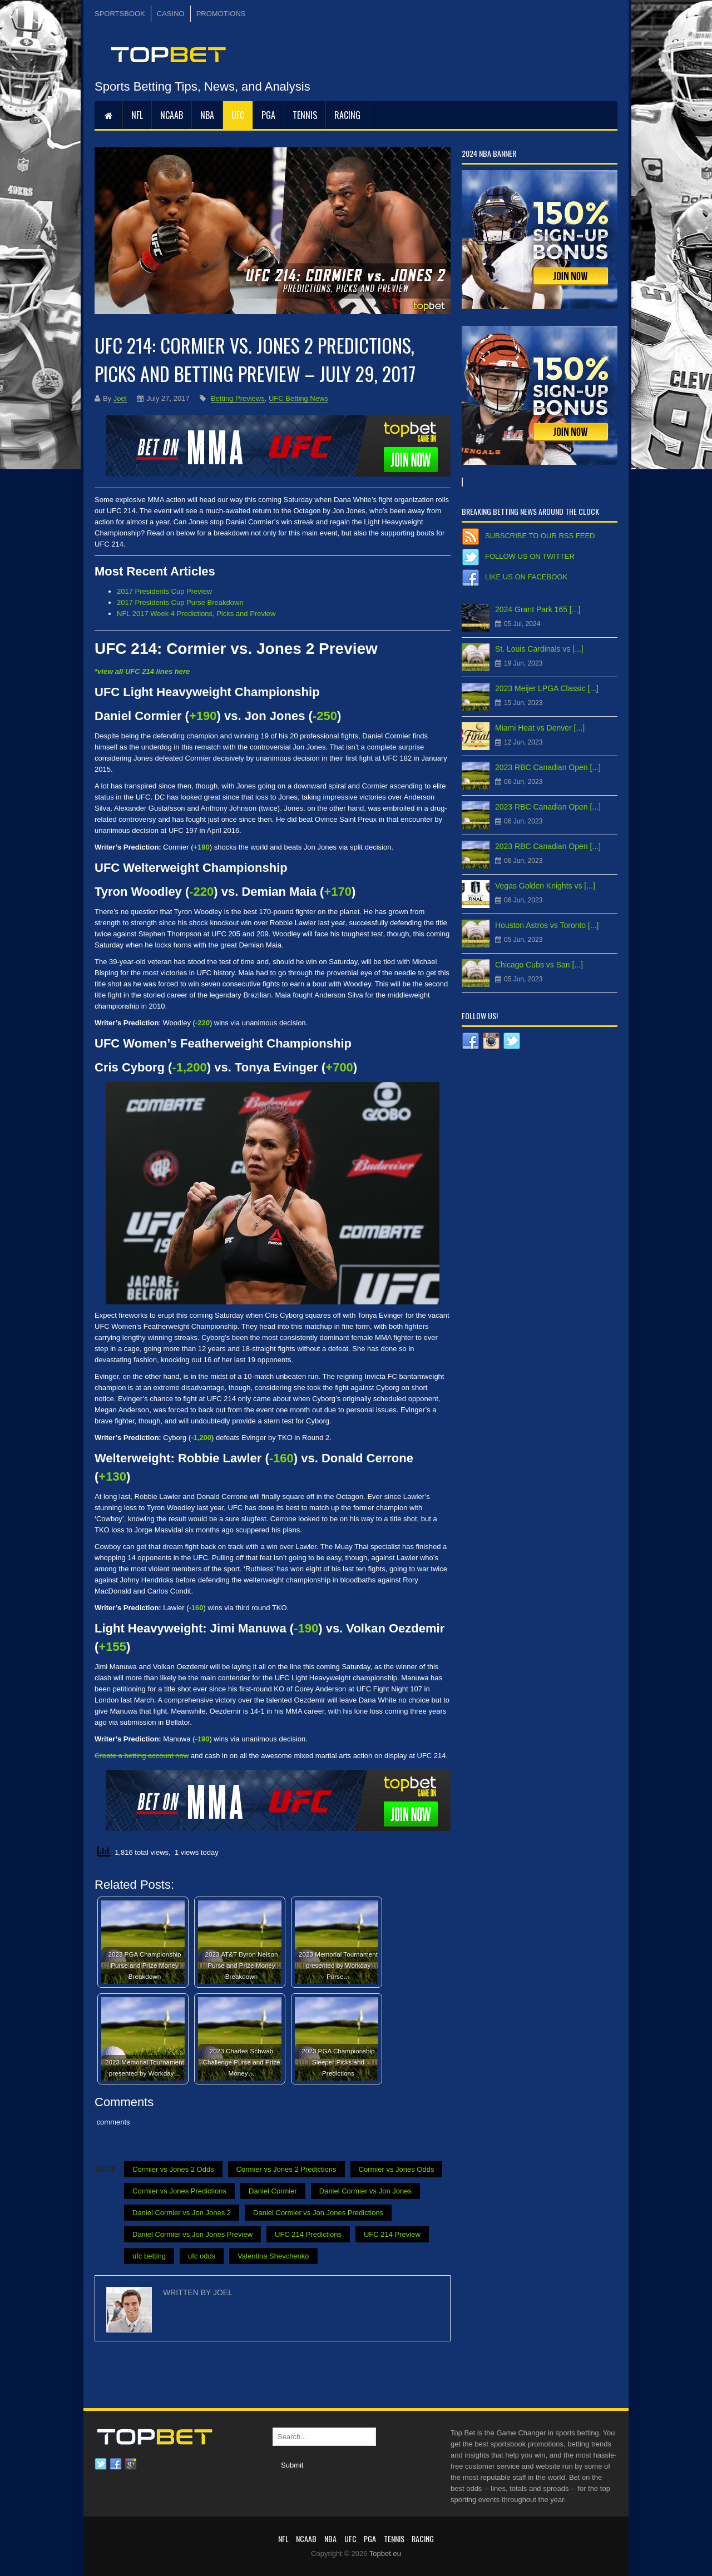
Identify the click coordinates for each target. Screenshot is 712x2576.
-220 (201, 892)
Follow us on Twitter (530, 556)
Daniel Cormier (273, 2191)
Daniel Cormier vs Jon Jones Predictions (318, 2212)
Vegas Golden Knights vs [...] (545, 885)
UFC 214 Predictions (308, 2234)
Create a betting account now (142, 1755)
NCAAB (171, 115)
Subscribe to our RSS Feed (540, 536)
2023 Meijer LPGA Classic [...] (547, 688)
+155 (112, 1647)
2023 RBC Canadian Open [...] (548, 767)
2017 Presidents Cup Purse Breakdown (180, 602)
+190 (203, 716)
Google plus (131, 2464)
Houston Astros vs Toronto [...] (547, 925)
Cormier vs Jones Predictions (179, 2191)
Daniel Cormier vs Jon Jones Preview (192, 2234)
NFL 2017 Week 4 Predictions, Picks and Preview (196, 613)
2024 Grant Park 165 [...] (537, 609)
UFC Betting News (298, 398)
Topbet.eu (385, 2553)
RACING (347, 115)
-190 (306, 1628)
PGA (268, 115)
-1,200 (189, 1067)
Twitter (101, 2464)
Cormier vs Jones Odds (396, 2169)
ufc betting (149, 2256)
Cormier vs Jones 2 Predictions (286, 2169)
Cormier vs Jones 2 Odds (173, 2169)
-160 (281, 1458)
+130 (112, 1476)
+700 (339, 1067)
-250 (325, 716)
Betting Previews (238, 398)
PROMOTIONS (221, 13)
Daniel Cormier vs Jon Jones (365, 2191)
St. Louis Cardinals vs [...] (539, 648)
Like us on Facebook (526, 577)
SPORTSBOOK (120, 13)
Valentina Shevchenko (273, 2256)
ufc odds (201, 2256)
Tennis (305, 115)
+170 (338, 892)
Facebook (116, 2464)
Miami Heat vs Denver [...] (540, 727)
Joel (120, 398)
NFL (137, 115)
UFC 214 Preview (392, 2234)
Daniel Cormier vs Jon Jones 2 (181, 2212)
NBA (207, 115)
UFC (237, 115)
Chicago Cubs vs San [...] (539, 964)
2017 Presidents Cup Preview (164, 591)
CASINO (171, 13)
